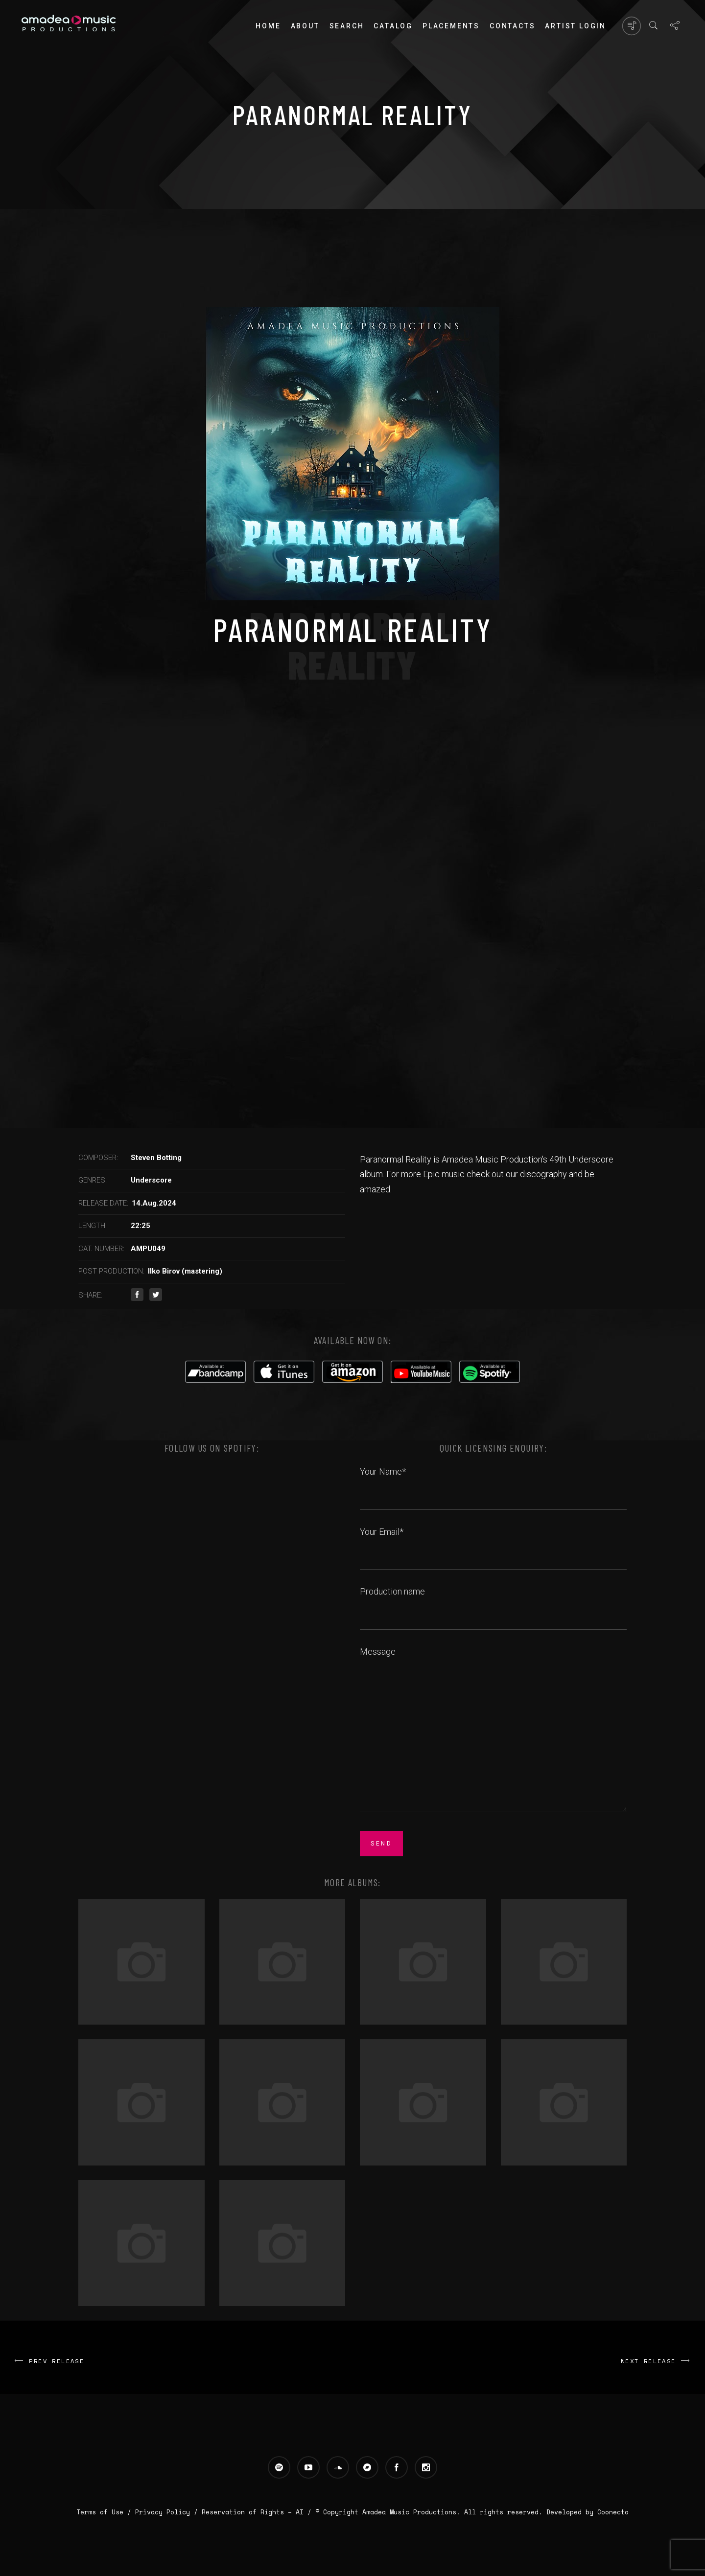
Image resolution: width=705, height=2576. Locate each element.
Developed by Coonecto (587, 2512)
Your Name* (493, 1482)
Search (346, 26)
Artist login (575, 26)
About (305, 26)
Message (493, 1730)
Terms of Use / (105, 2512)
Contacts (512, 26)
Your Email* (493, 1543)
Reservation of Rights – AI (254, 2512)
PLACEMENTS (451, 26)
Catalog (393, 26)
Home (268, 26)
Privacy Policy (162, 2512)
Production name (493, 1602)
